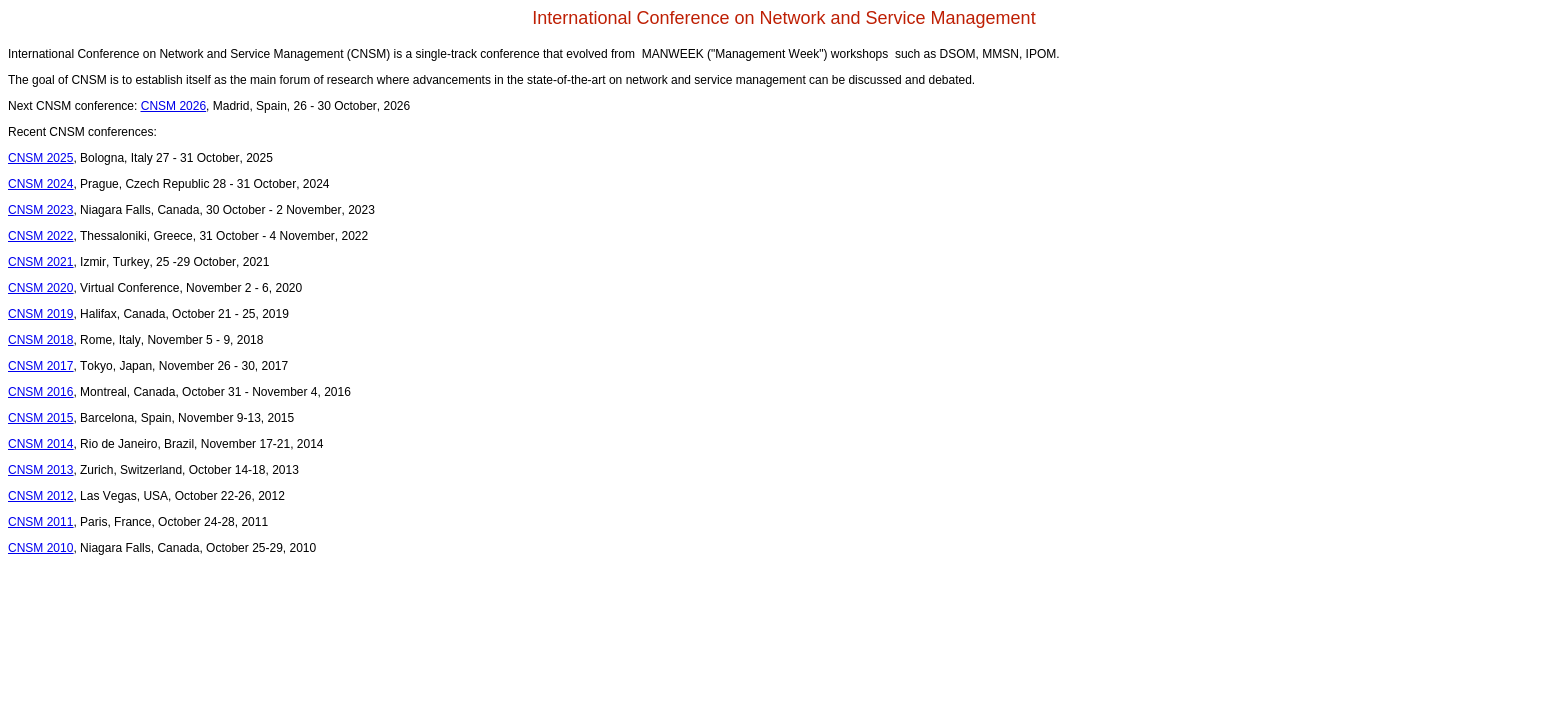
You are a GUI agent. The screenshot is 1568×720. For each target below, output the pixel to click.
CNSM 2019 (40, 314)
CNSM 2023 (40, 210)
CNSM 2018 (40, 340)
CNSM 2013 (40, 470)
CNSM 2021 (40, 262)
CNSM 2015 (40, 418)
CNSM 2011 (40, 522)
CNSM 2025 (40, 158)
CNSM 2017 (40, 366)
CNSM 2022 (40, 236)
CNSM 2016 (40, 392)
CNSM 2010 (40, 548)
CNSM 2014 (40, 444)
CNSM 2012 (40, 496)
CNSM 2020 (40, 288)
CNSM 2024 (40, 184)
